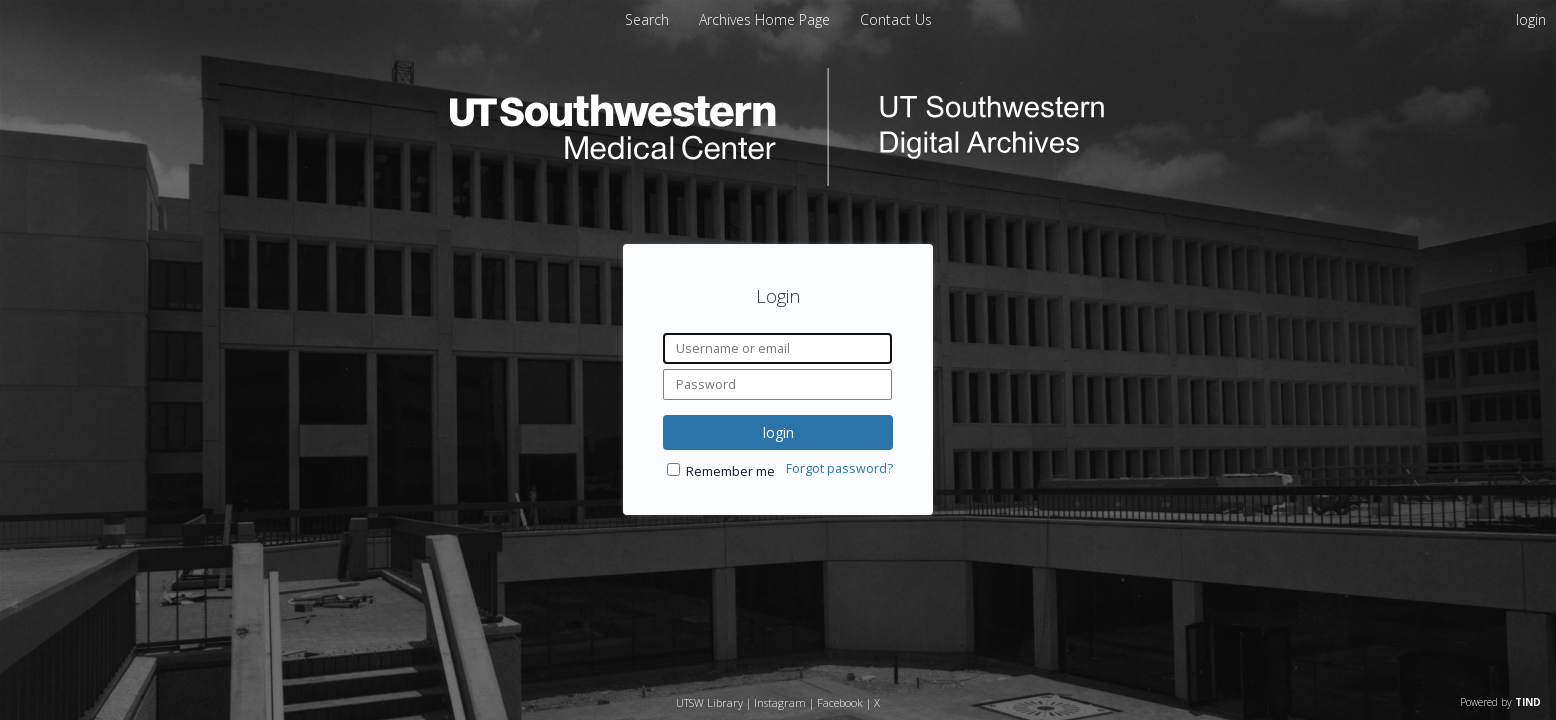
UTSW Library (709, 702)
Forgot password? (839, 468)
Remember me (730, 471)
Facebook (840, 702)
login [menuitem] (1531, 19)
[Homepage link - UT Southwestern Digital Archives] (778, 180)
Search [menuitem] (647, 19)
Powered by (1500, 702)
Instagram (780, 702)
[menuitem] (766, 19)
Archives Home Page (766, 19)
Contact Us (896, 19)
